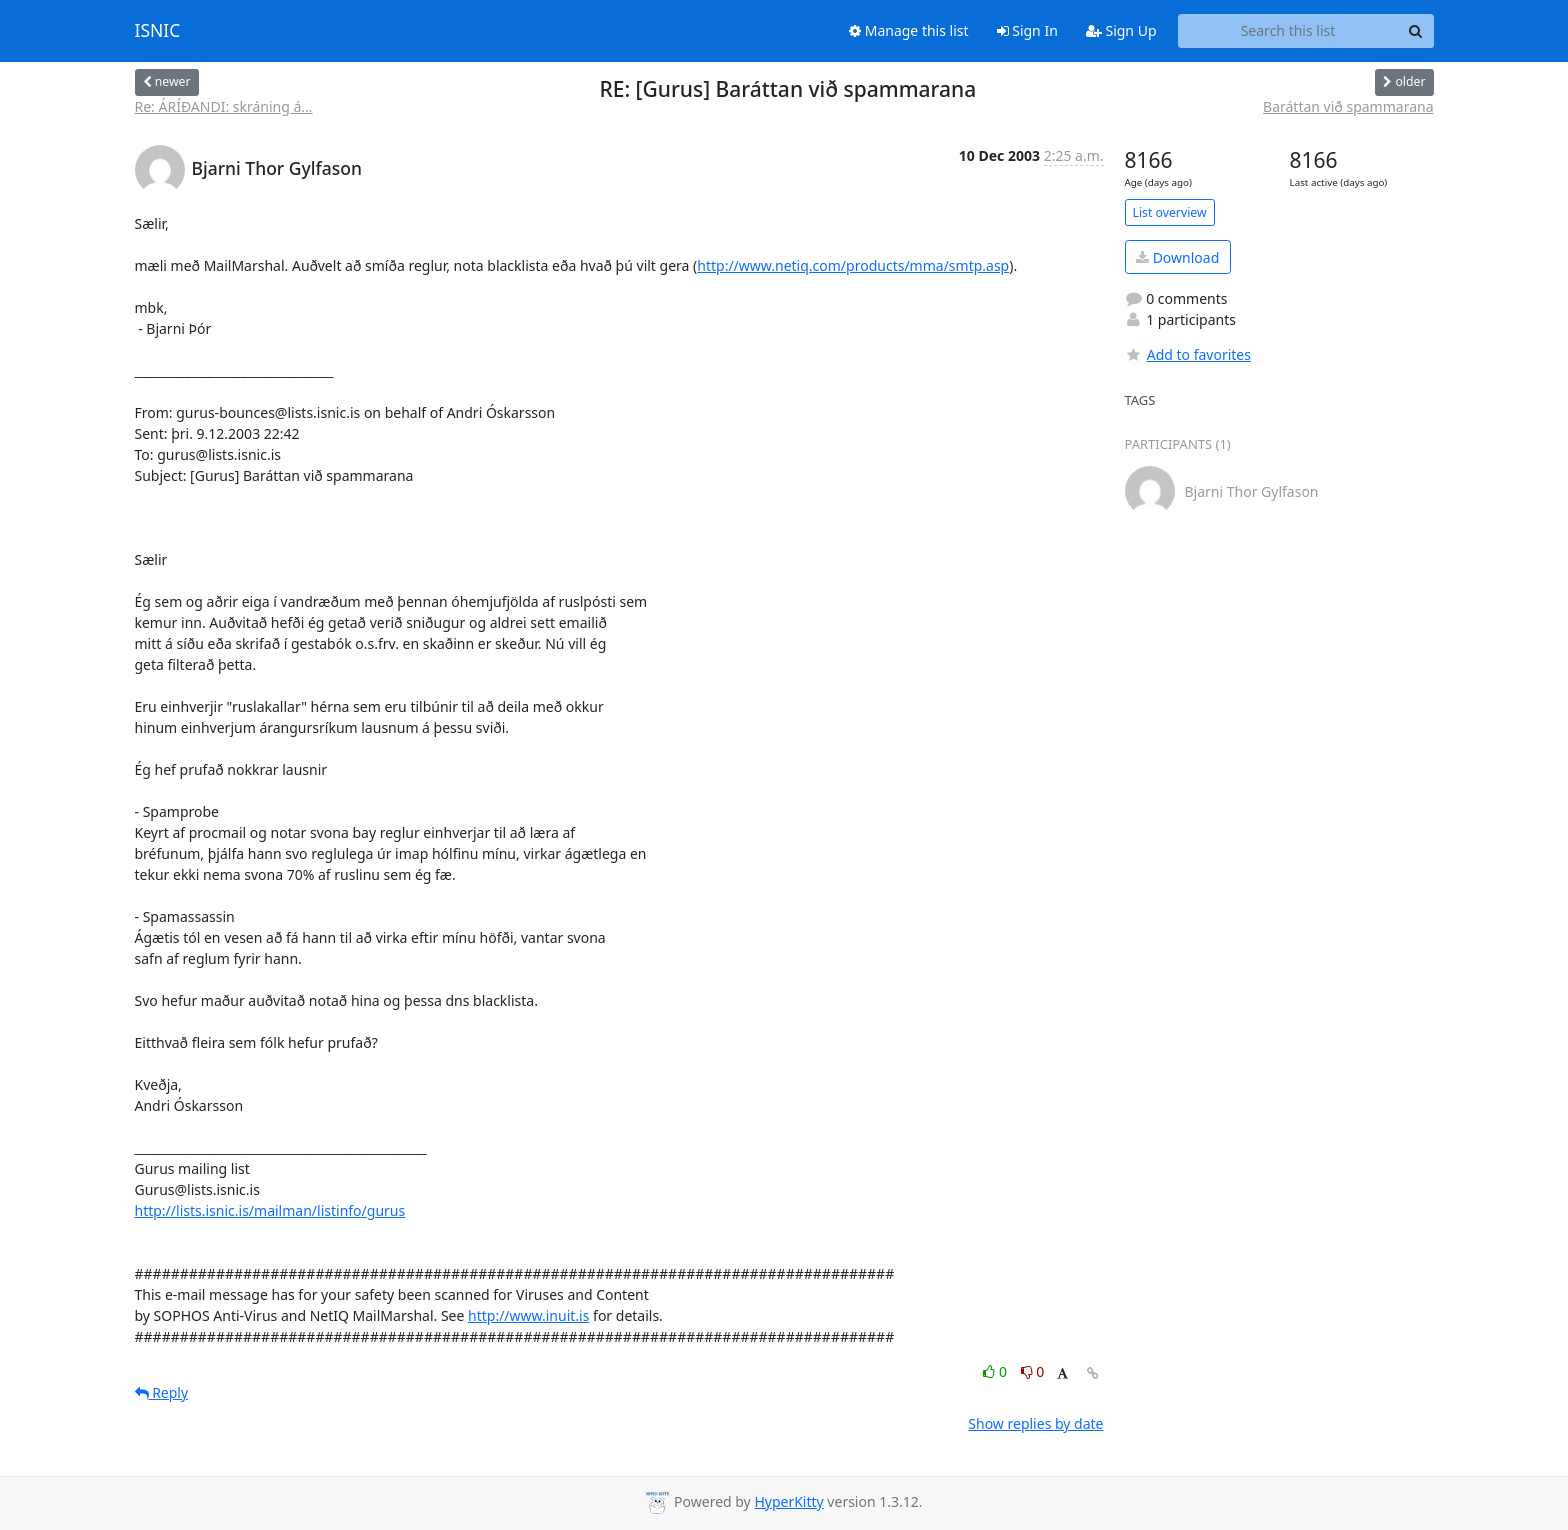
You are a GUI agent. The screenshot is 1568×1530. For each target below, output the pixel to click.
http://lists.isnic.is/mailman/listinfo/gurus (270, 1210)
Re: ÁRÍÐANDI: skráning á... (224, 106)
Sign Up (1121, 30)
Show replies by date (1035, 1423)
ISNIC (158, 31)
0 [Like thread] (996, 1371)
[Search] (1416, 31)
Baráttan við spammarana (1348, 106)
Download (1177, 257)
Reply (162, 1392)
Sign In (1027, 30)
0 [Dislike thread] (1033, 1371)
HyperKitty (788, 1501)
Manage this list (909, 30)
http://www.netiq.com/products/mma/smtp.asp (853, 265)
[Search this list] (1288, 31)
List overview (1170, 212)
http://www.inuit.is (528, 1315)
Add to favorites (1188, 354)
